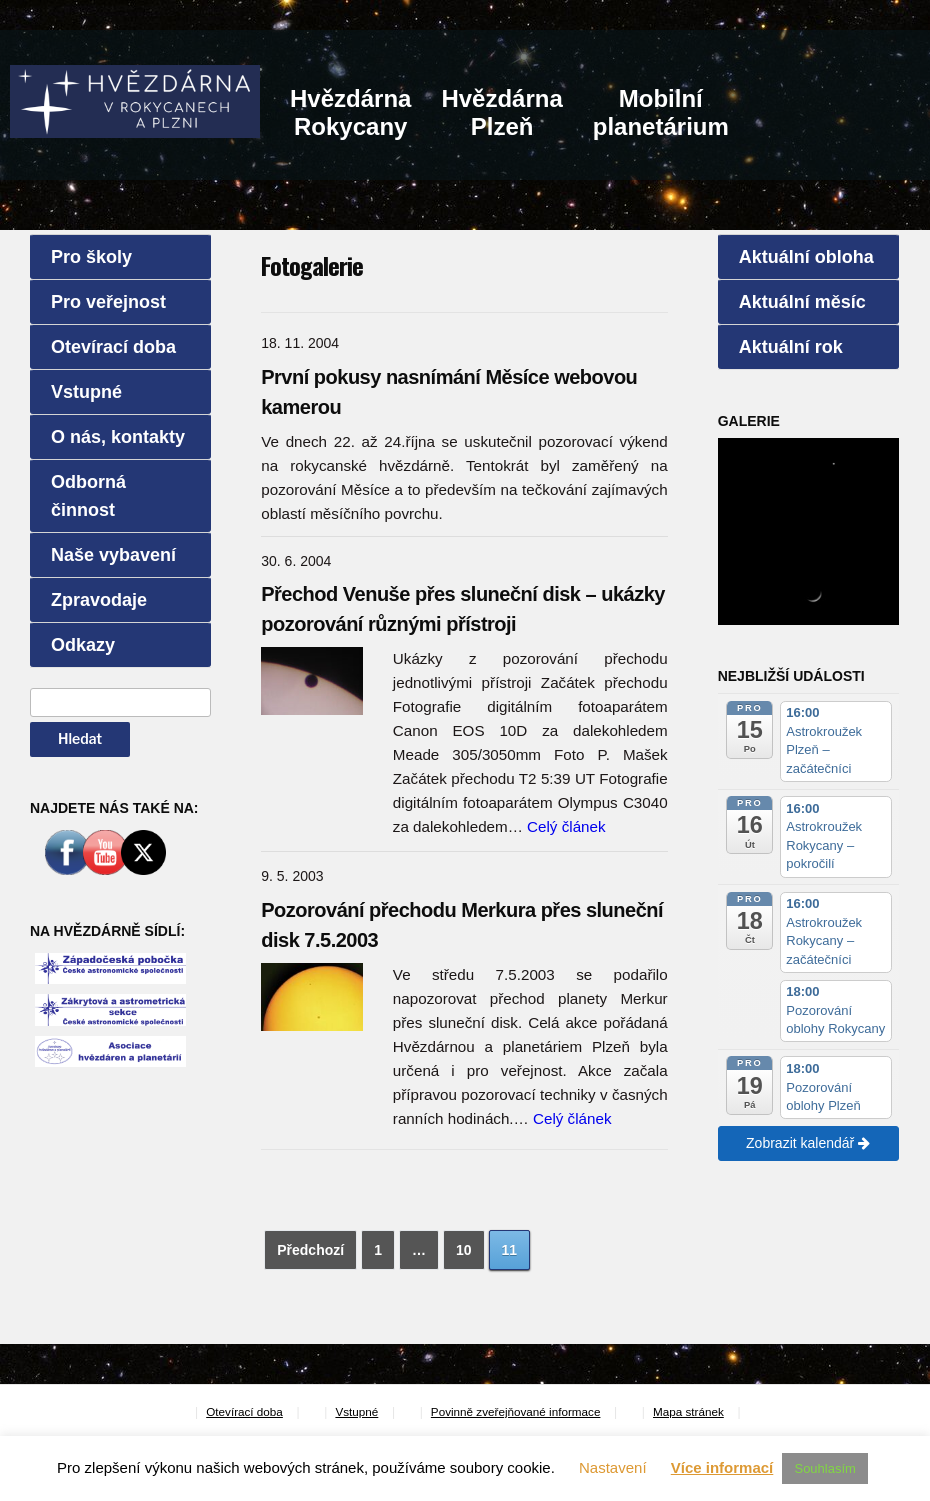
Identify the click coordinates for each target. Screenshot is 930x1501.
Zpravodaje (99, 600)
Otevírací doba (113, 347)
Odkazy (83, 645)
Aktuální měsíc (802, 302)
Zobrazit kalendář (808, 1143)
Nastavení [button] (613, 1467)
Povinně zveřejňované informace (516, 1411)
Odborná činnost (88, 496)
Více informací (722, 1467)
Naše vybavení (113, 555)
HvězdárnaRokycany (350, 112)
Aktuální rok (791, 347)
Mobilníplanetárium (661, 112)
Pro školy (91, 257)
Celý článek (566, 826)
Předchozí (310, 1250)
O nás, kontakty (118, 437)
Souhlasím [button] (824, 1468)
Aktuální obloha (806, 257)
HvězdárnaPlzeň (501, 112)
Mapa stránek (688, 1411)
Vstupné (86, 392)
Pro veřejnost (108, 302)
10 (464, 1250)
